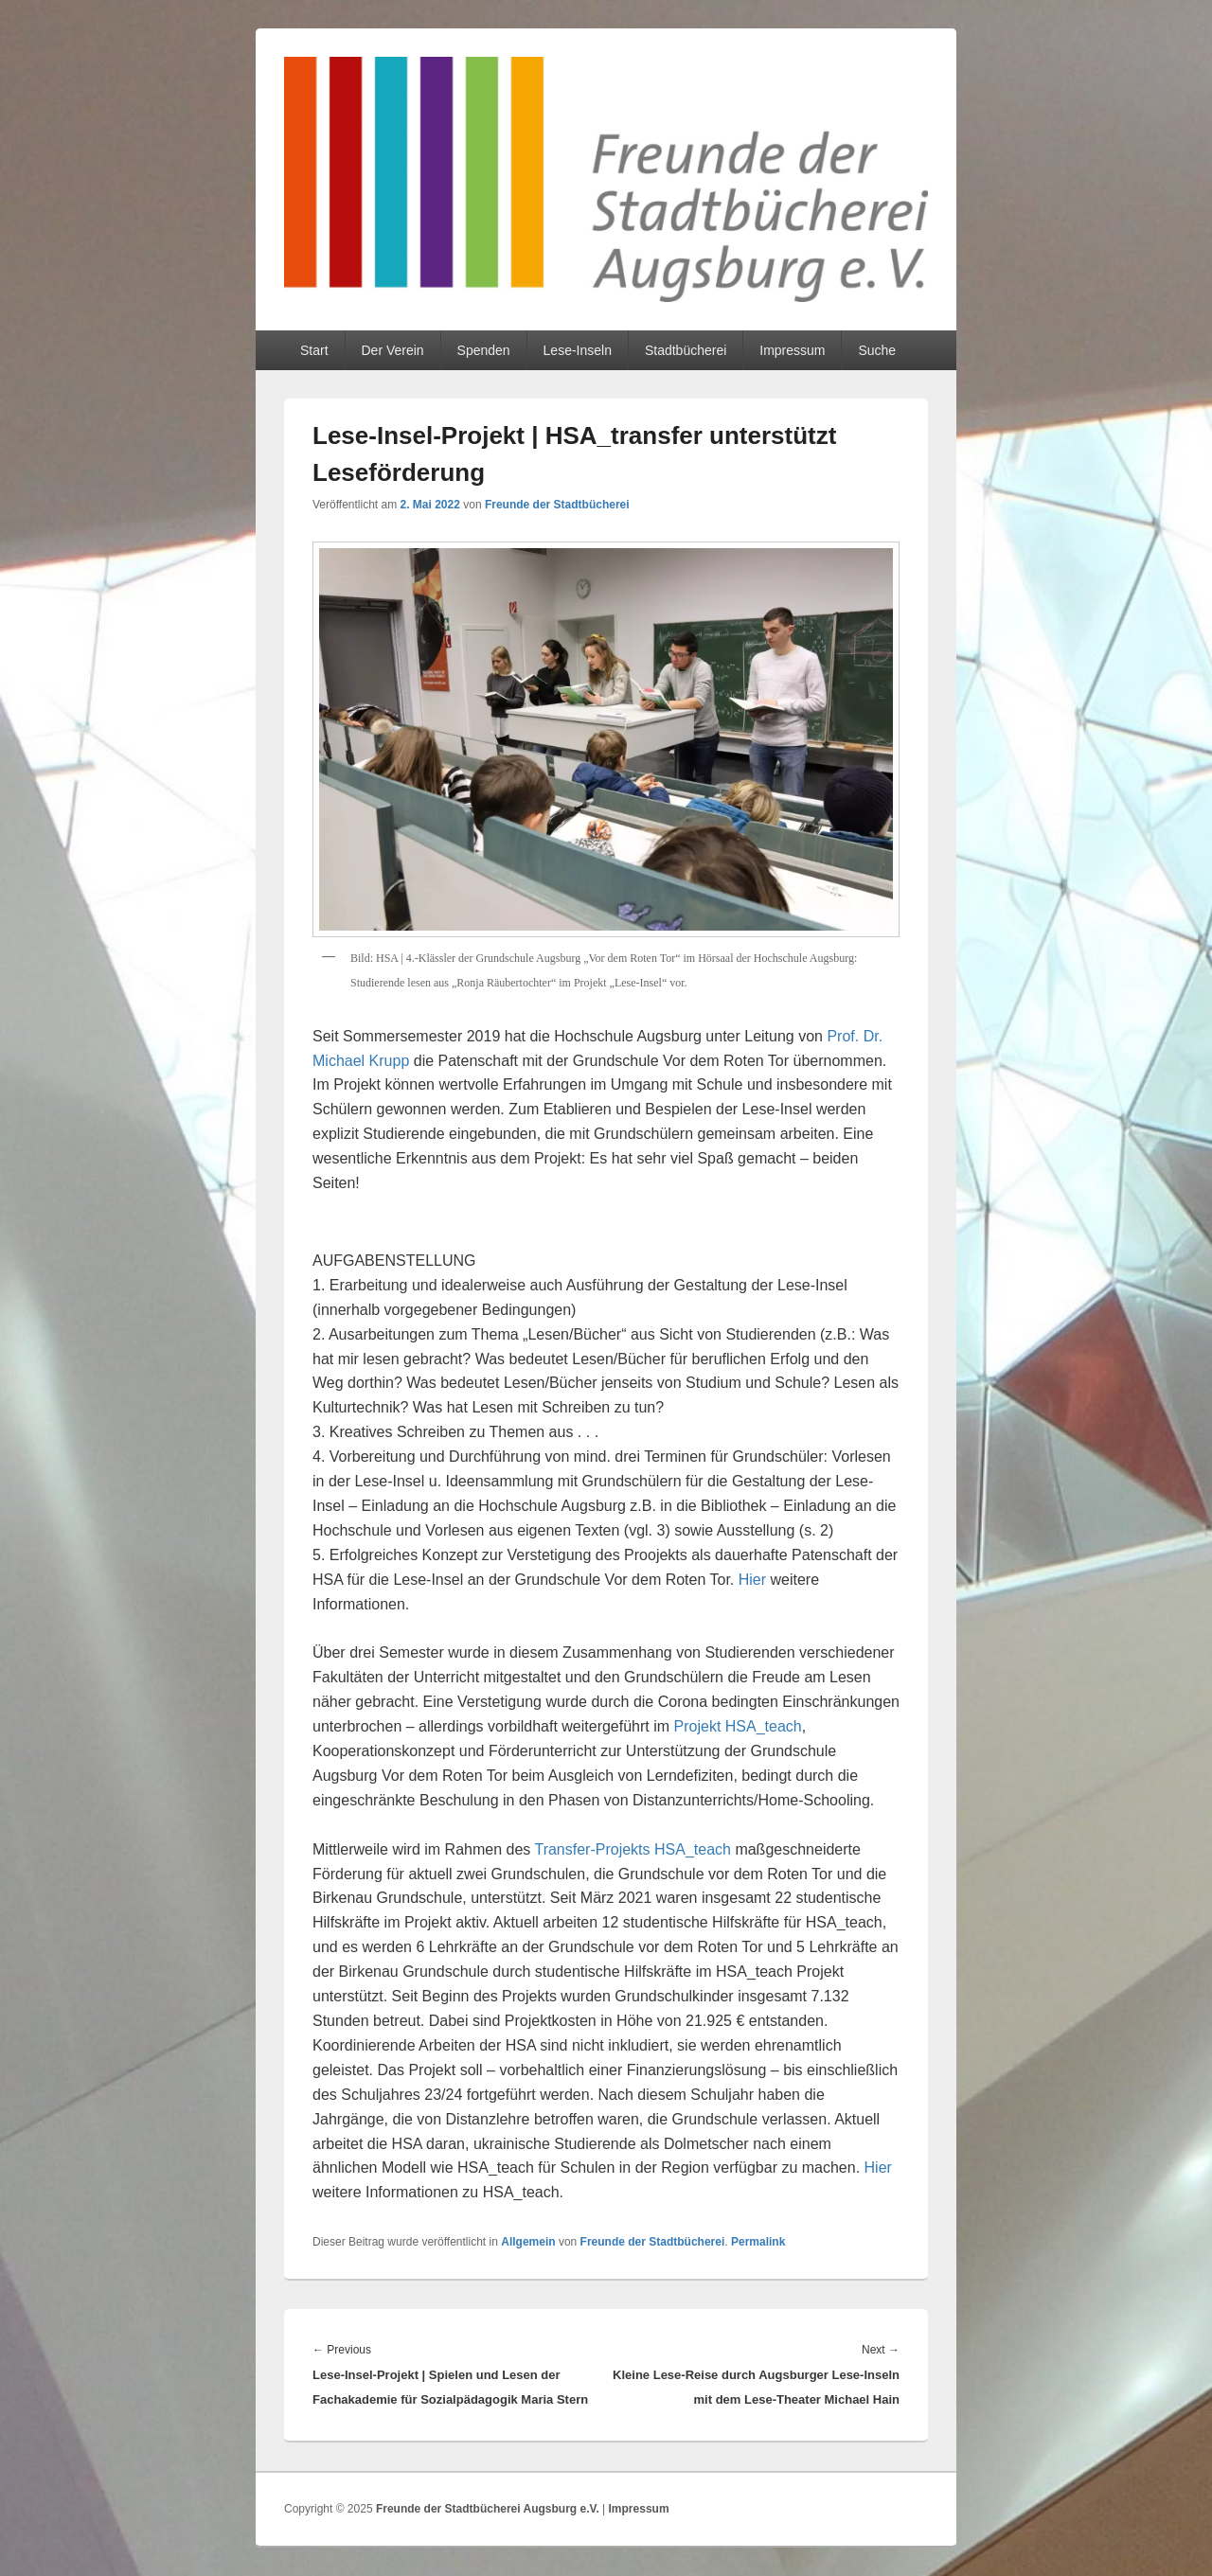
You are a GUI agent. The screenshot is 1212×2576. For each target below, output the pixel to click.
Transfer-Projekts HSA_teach (632, 1849)
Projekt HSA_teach (738, 1726)
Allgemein (528, 2241)
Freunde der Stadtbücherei (557, 504)
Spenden (483, 350)
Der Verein (392, 350)
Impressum (792, 350)
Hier (755, 1580)
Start (314, 350)
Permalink (758, 2241)
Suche (877, 350)
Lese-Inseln (578, 350)
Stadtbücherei (685, 350)
